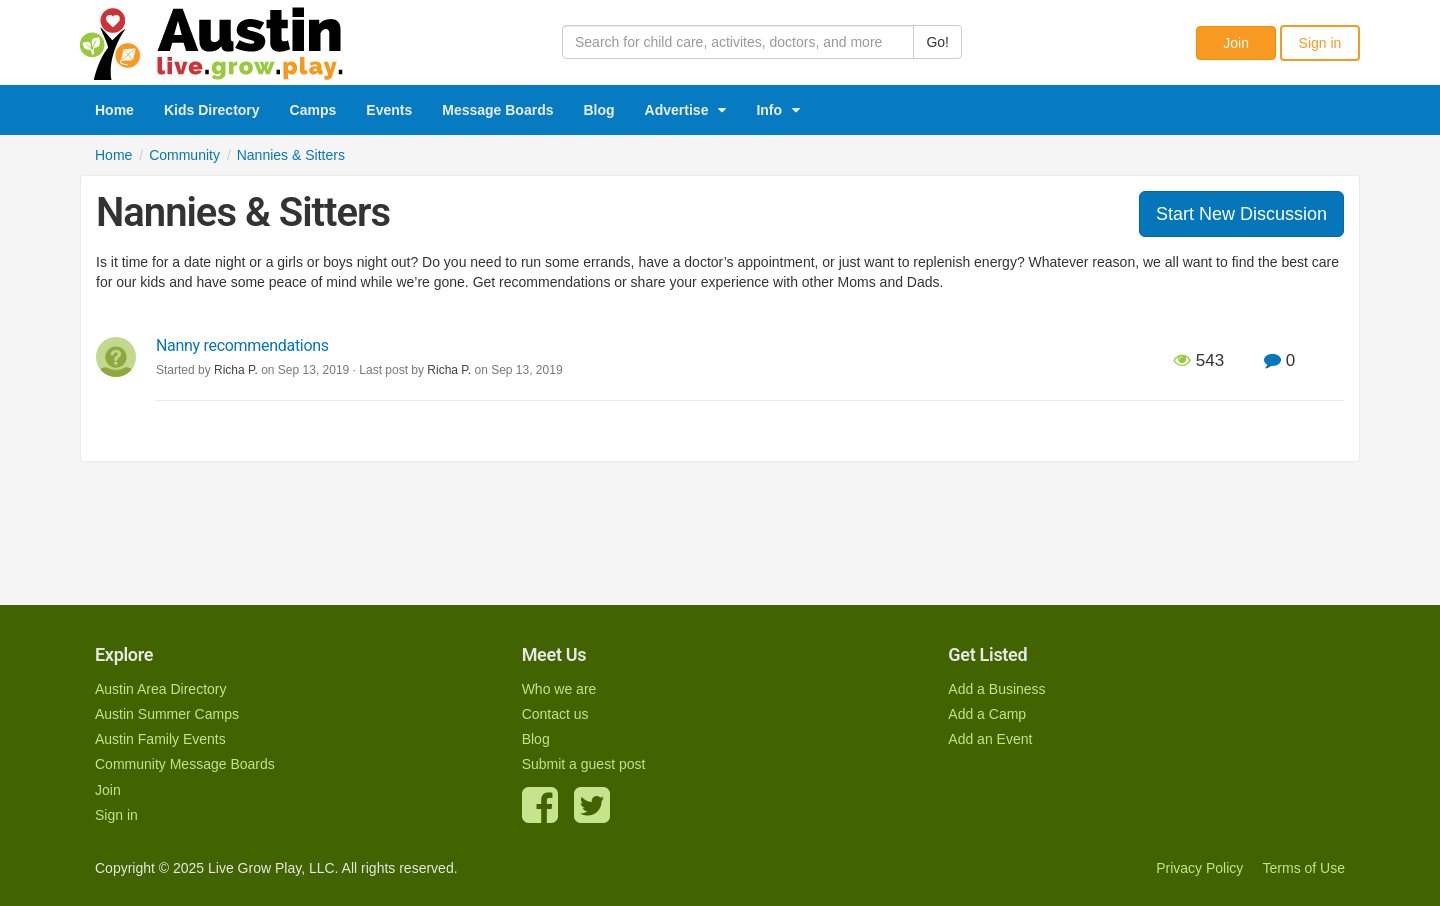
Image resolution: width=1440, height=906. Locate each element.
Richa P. (449, 370)
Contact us (555, 714)
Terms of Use (1304, 868)
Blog (599, 110)
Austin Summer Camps (167, 714)
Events (389, 110)
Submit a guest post (584, 764)
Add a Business (996, 689)
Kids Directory (212, 110)
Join (1236, 43)
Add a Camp (987, 714)
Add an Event (990, 739)
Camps (313, 110)
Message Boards (497, 110)
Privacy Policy (1199, 868)
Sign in (1320, 43)
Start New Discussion (1241, 214)
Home (114, 110)
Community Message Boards (185, 764)
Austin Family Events (160, 739)
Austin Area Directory (161, 689)
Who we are (559, 689)
